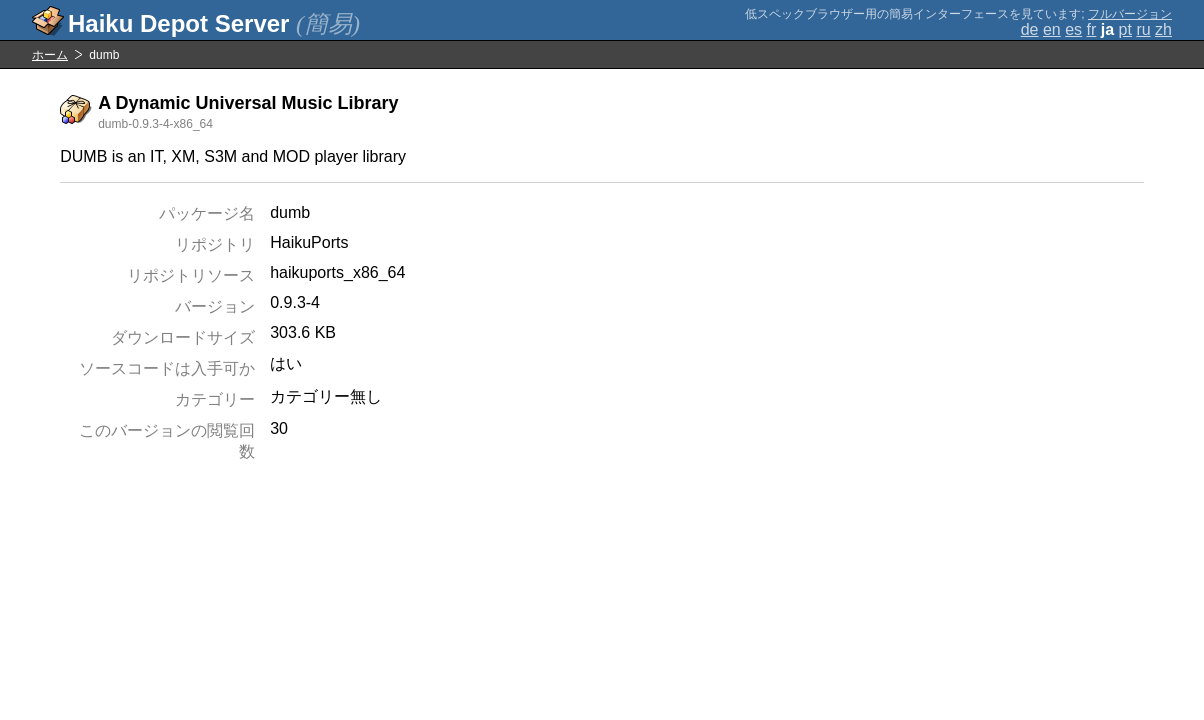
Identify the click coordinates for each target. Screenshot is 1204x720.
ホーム (50, 55)
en (1052, 29)
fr (1092, 29)
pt (1125, 29)
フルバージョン (1130, 14)
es (1073, 29)
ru (1143, 29)
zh (1163, 29)
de (1030, 29)
